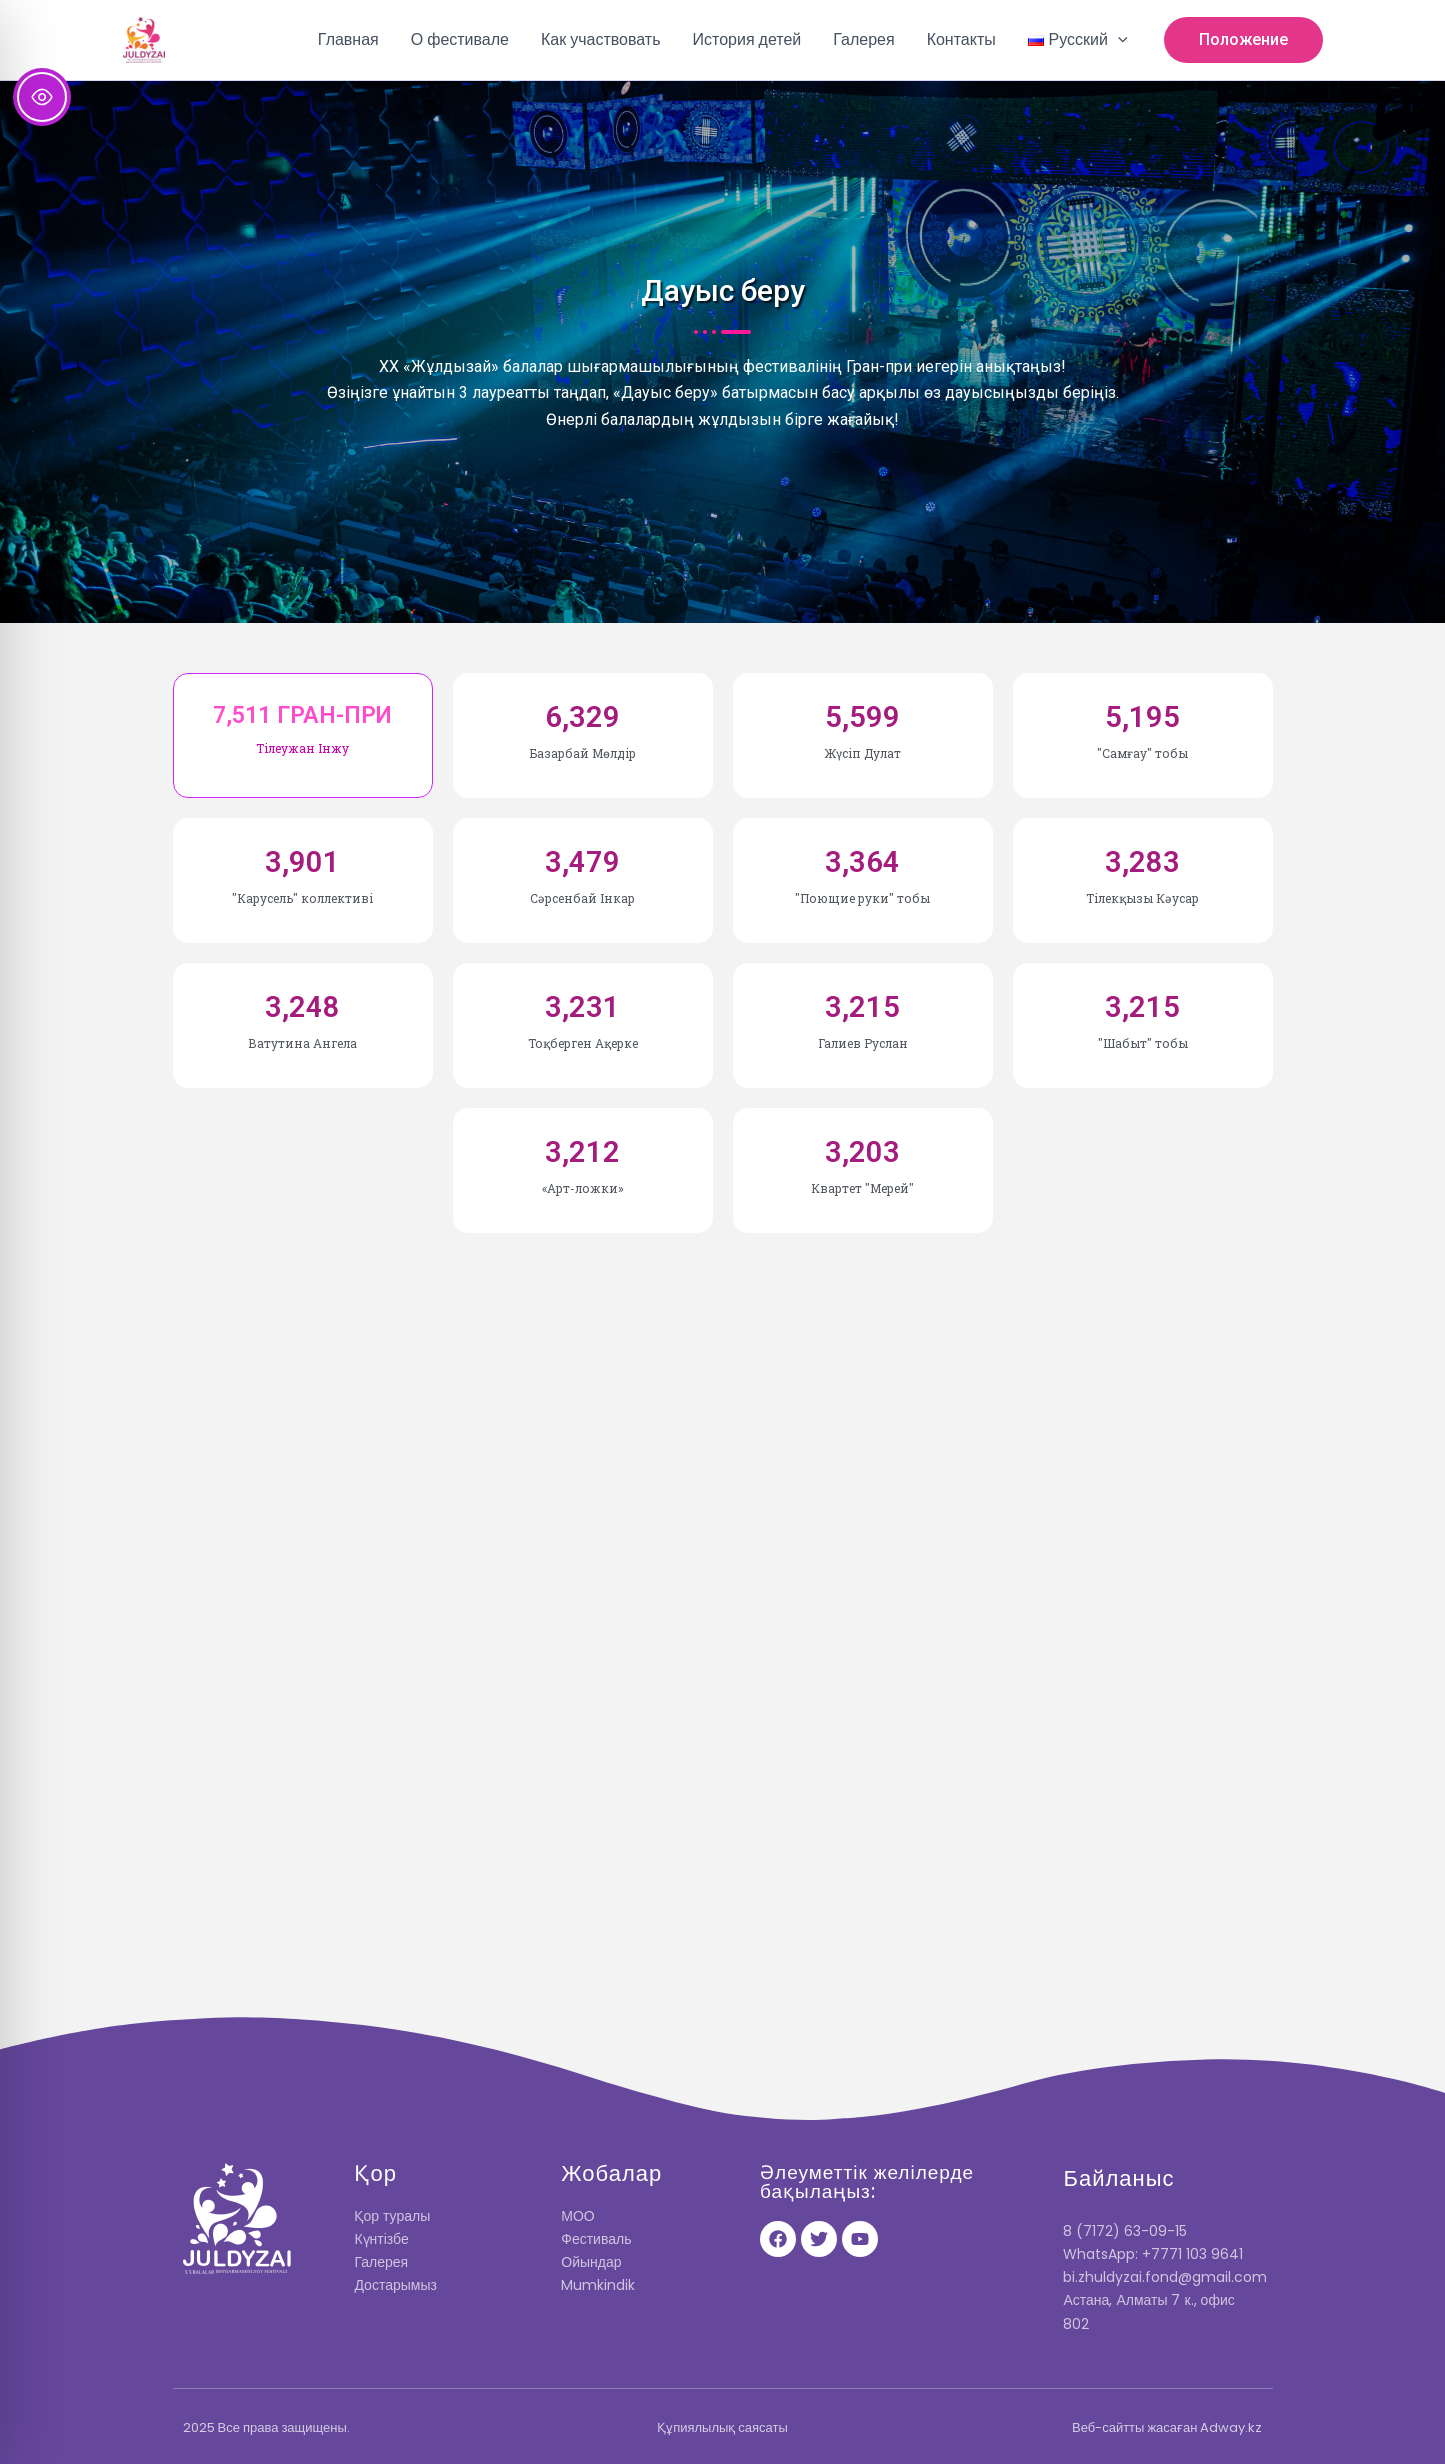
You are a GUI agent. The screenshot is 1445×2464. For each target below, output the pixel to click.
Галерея (863, 39)
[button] (1078, 40)
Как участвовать (601, 39)
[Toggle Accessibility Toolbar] (42, 97)
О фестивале (460, 39)
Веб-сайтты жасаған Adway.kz (1167, 2427)
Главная (348, 39)
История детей (747, 39)
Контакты (961, 39)
